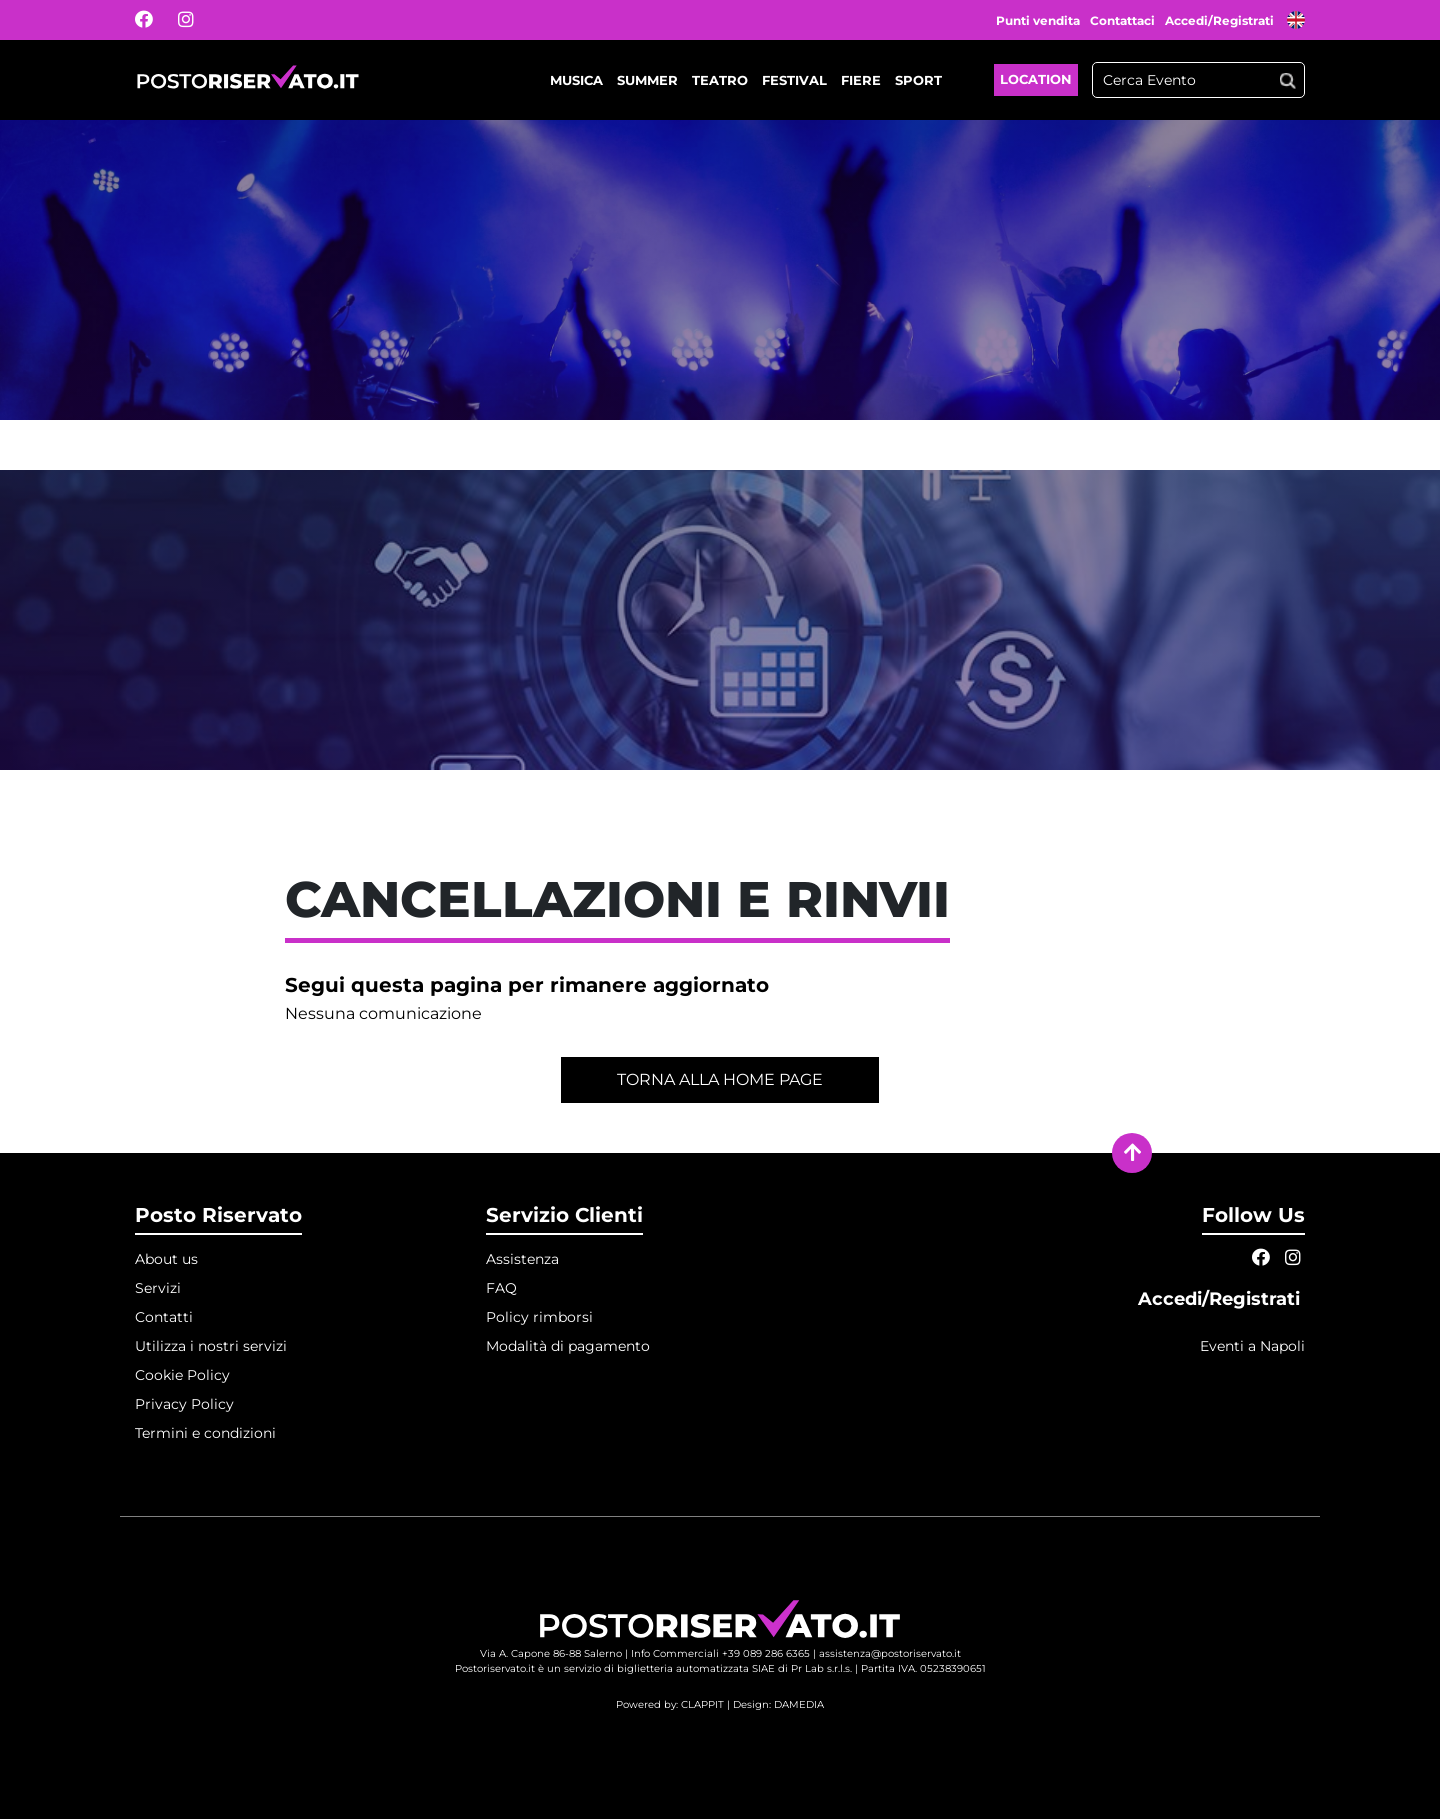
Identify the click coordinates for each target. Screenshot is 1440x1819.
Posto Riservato (218, 1215)
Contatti (164, 1317)
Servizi (158, 1288)
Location (1036, 79)
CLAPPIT (702, 1704)
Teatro (720, 80)
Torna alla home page (720, 1079)
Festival (794, 80)
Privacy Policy (184, 1404)
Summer (647, 80)
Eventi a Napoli (1252, 1346)
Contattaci (1122, 20)
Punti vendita (1038, 20)
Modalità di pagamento (568, 1346)
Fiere (861, 80)
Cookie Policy (182, 1375)
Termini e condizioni (205, 1433)
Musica (576, 80)
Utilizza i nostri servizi (211, 1346)
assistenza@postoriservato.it (890, 1653)
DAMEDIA (799, 1704)
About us (166, 1259)
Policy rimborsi (539, 1317)
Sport (918, 80)
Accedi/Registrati (1221, 20)
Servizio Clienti (564, 1215)
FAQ (501, 1288)
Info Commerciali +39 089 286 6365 (720, 1653)
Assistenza (522, 1259)
